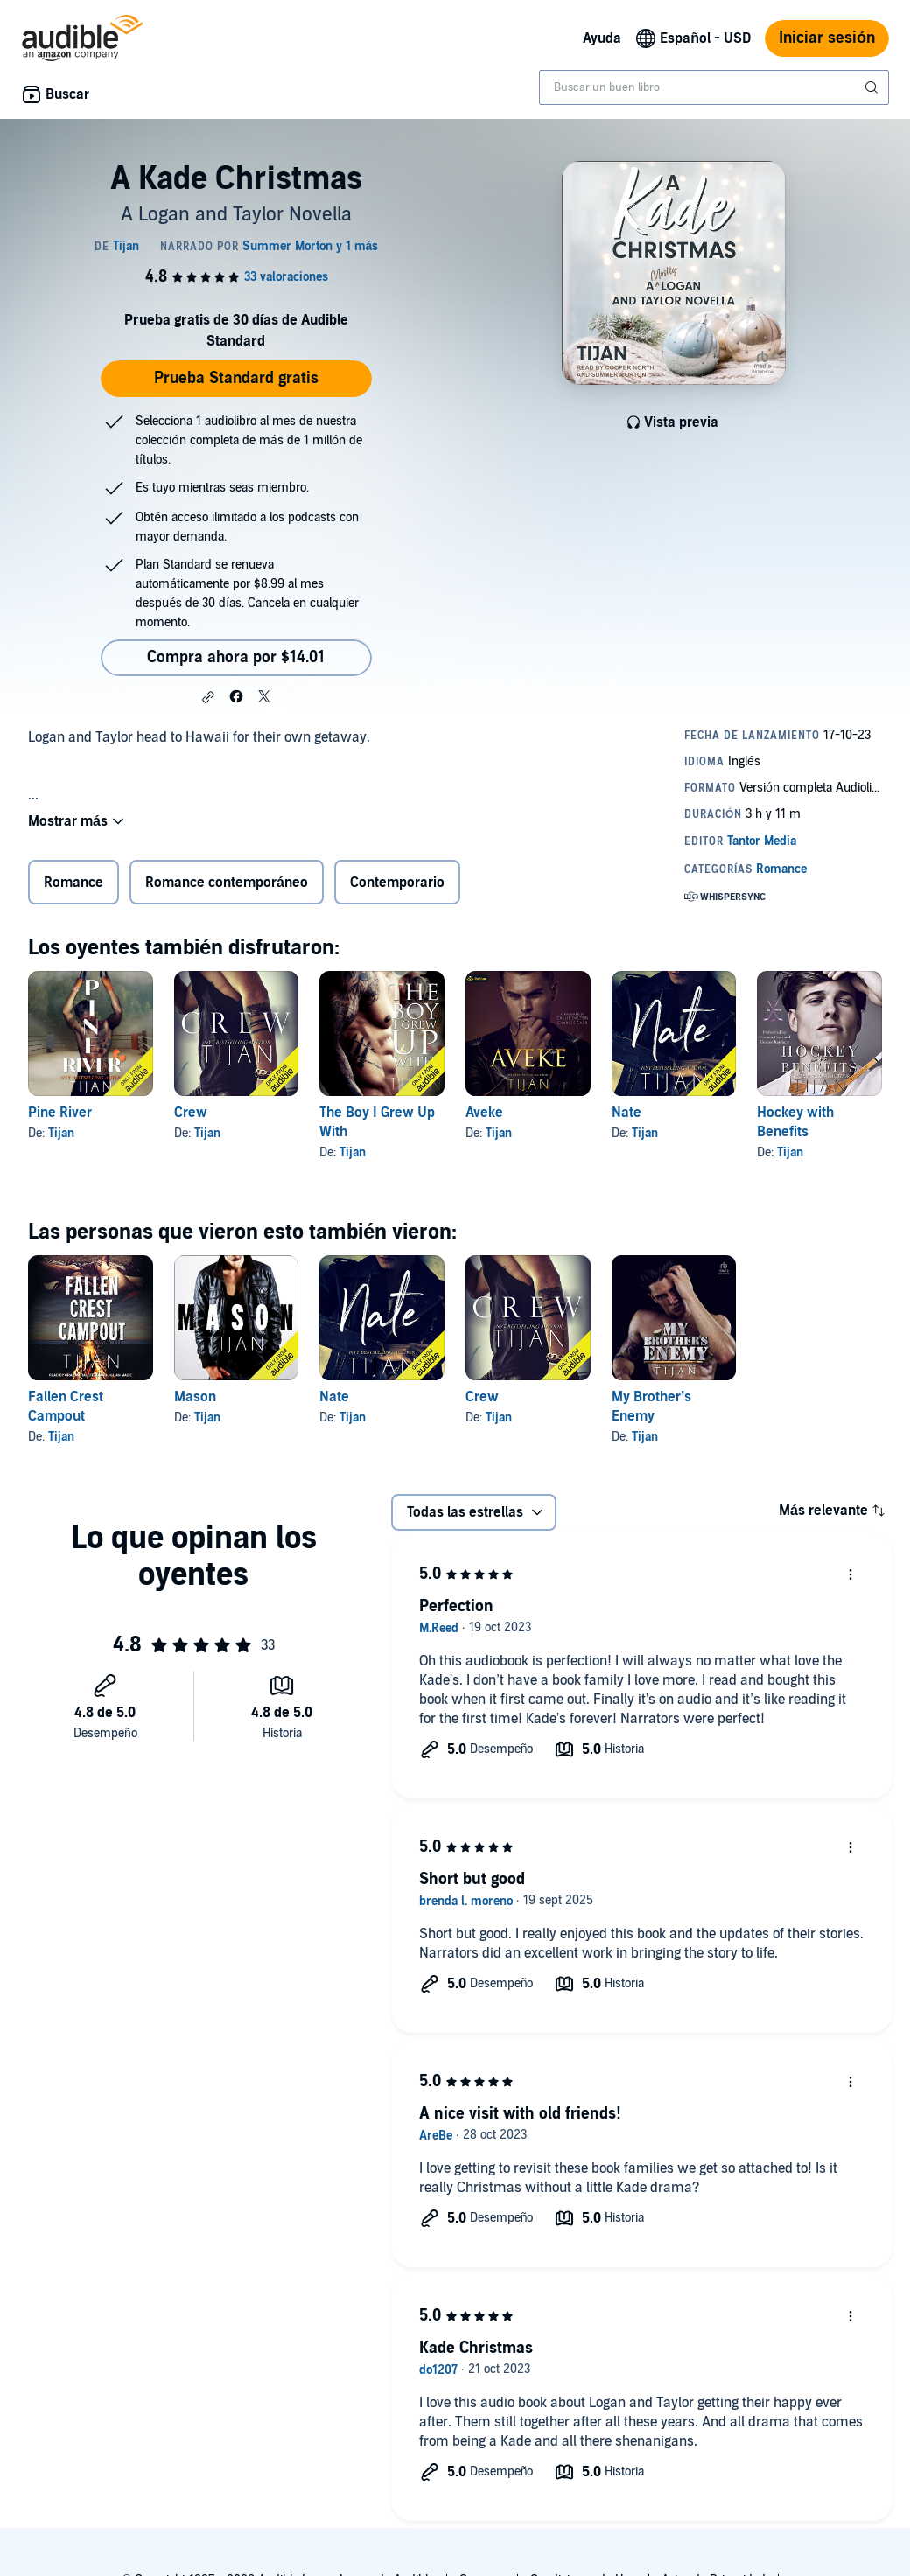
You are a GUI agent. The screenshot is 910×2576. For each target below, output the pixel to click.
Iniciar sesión (827, 38)
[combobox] (714, 87)
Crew (190, 1112)
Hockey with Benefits (795, 1122)
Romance (73, 882)
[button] (208, 697)
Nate (626, 1112)
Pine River (60, 1112)
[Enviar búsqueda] (873, 87)
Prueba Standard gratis (236, 378)
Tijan (61, 1133)
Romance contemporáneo (226, 882)
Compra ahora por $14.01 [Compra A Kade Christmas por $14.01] (236, 657)
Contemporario (397, 882)
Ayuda (602, 38)
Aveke (484, 1112)
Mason (195, 1397)
